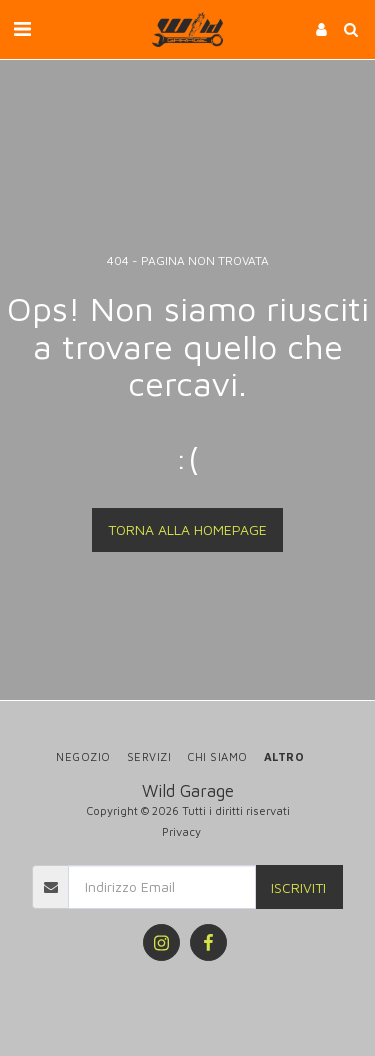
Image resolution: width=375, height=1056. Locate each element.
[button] (22, 28)
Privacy (181, 831)
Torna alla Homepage (187, 529)
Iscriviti (298, 887)
